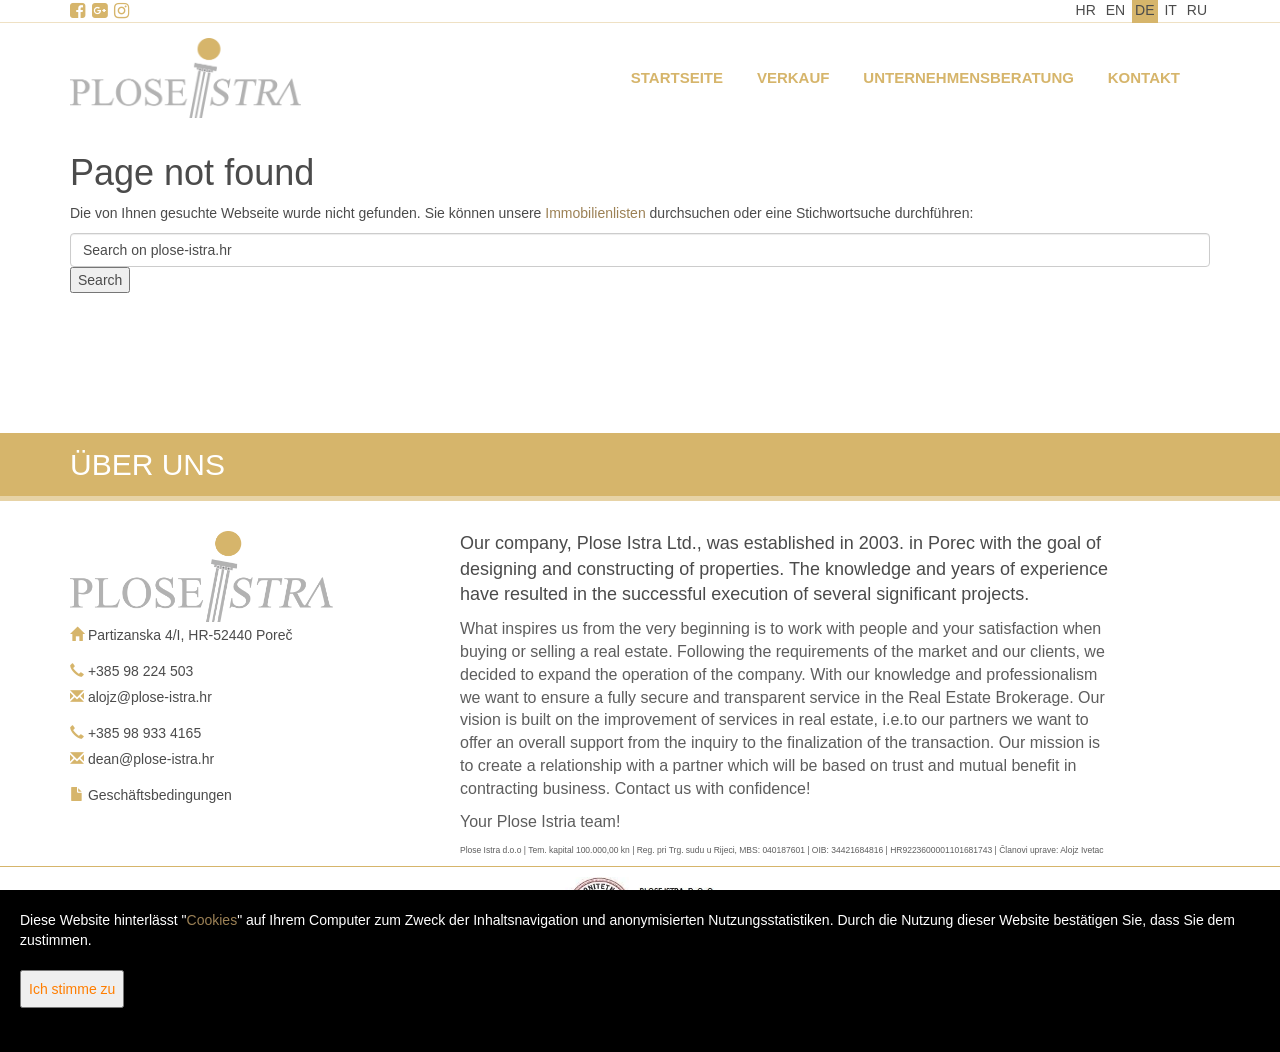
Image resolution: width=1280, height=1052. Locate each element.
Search (100, 280)
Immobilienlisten (595, 213)
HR (1086, 10)
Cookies (212, 920)
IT (1170, 10)
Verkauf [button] (793, 77)
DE (1144, 10)
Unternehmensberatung (968, 77)
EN (1115, 10)
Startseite (677, 77)
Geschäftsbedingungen (160, 795)
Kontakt (1144, 77)
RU (1197, 10)
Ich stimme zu (72, 989)
